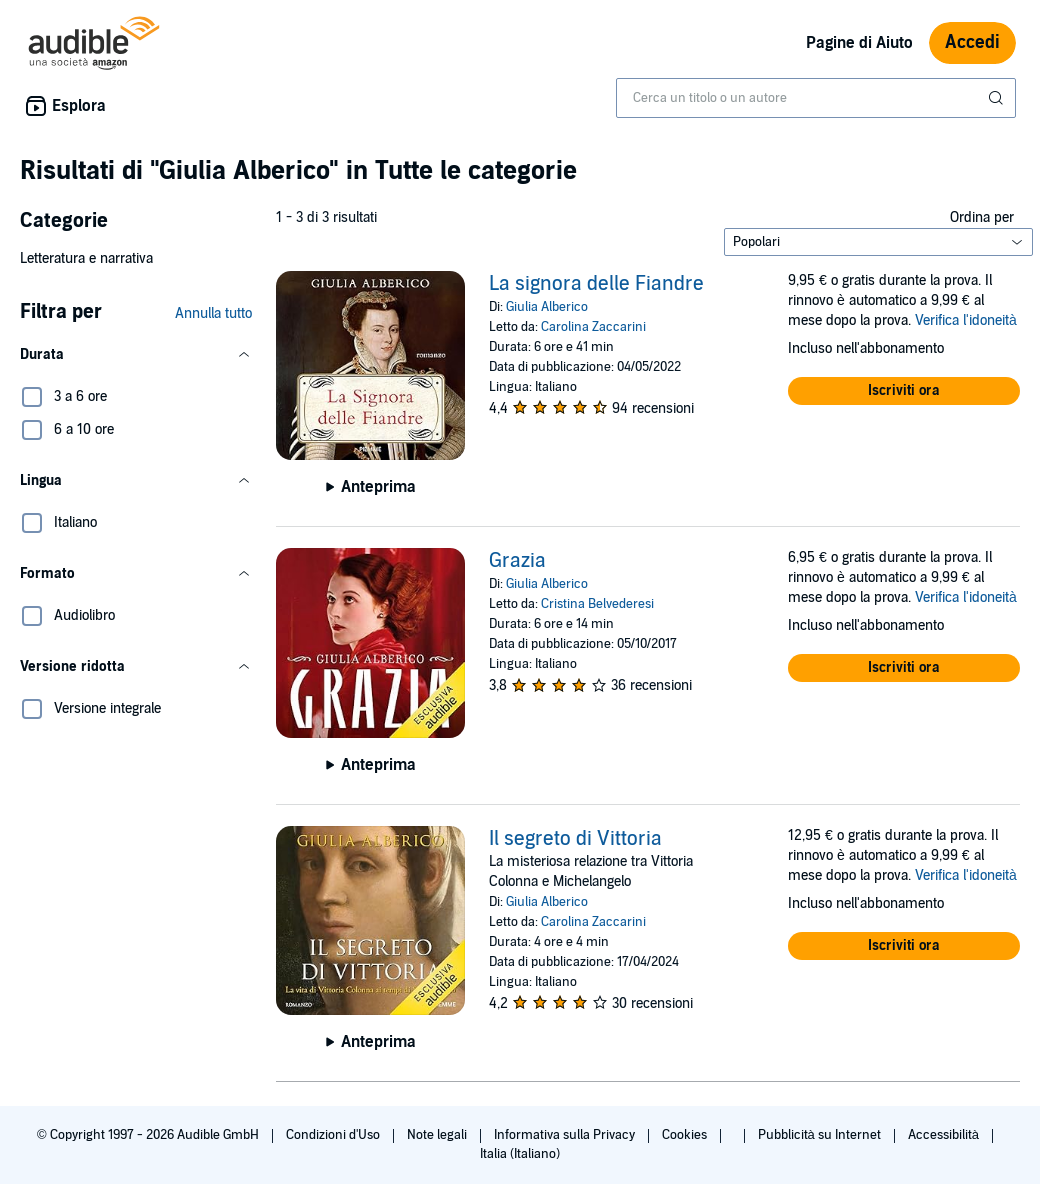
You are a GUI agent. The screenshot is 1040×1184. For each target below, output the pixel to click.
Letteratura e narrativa (86, 258)
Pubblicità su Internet (821, 1135)
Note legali (438, 1135)
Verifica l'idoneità (966, 320)
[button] (136, 355)
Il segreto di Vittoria (575, 839)
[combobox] (816, 98)
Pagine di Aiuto (859, 43)
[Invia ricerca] (998, 98)
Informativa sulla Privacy (566, 1135)
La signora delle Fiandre (596, 284)
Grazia (517, 561)
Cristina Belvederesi (597, 604)
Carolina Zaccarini (593, 327)
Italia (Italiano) (520, 1154)
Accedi (972, 42)
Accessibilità (945, 1135)
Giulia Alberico (547, 307)
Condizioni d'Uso (334, 1135)
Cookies (686, 1135)
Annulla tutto (213, 313)
